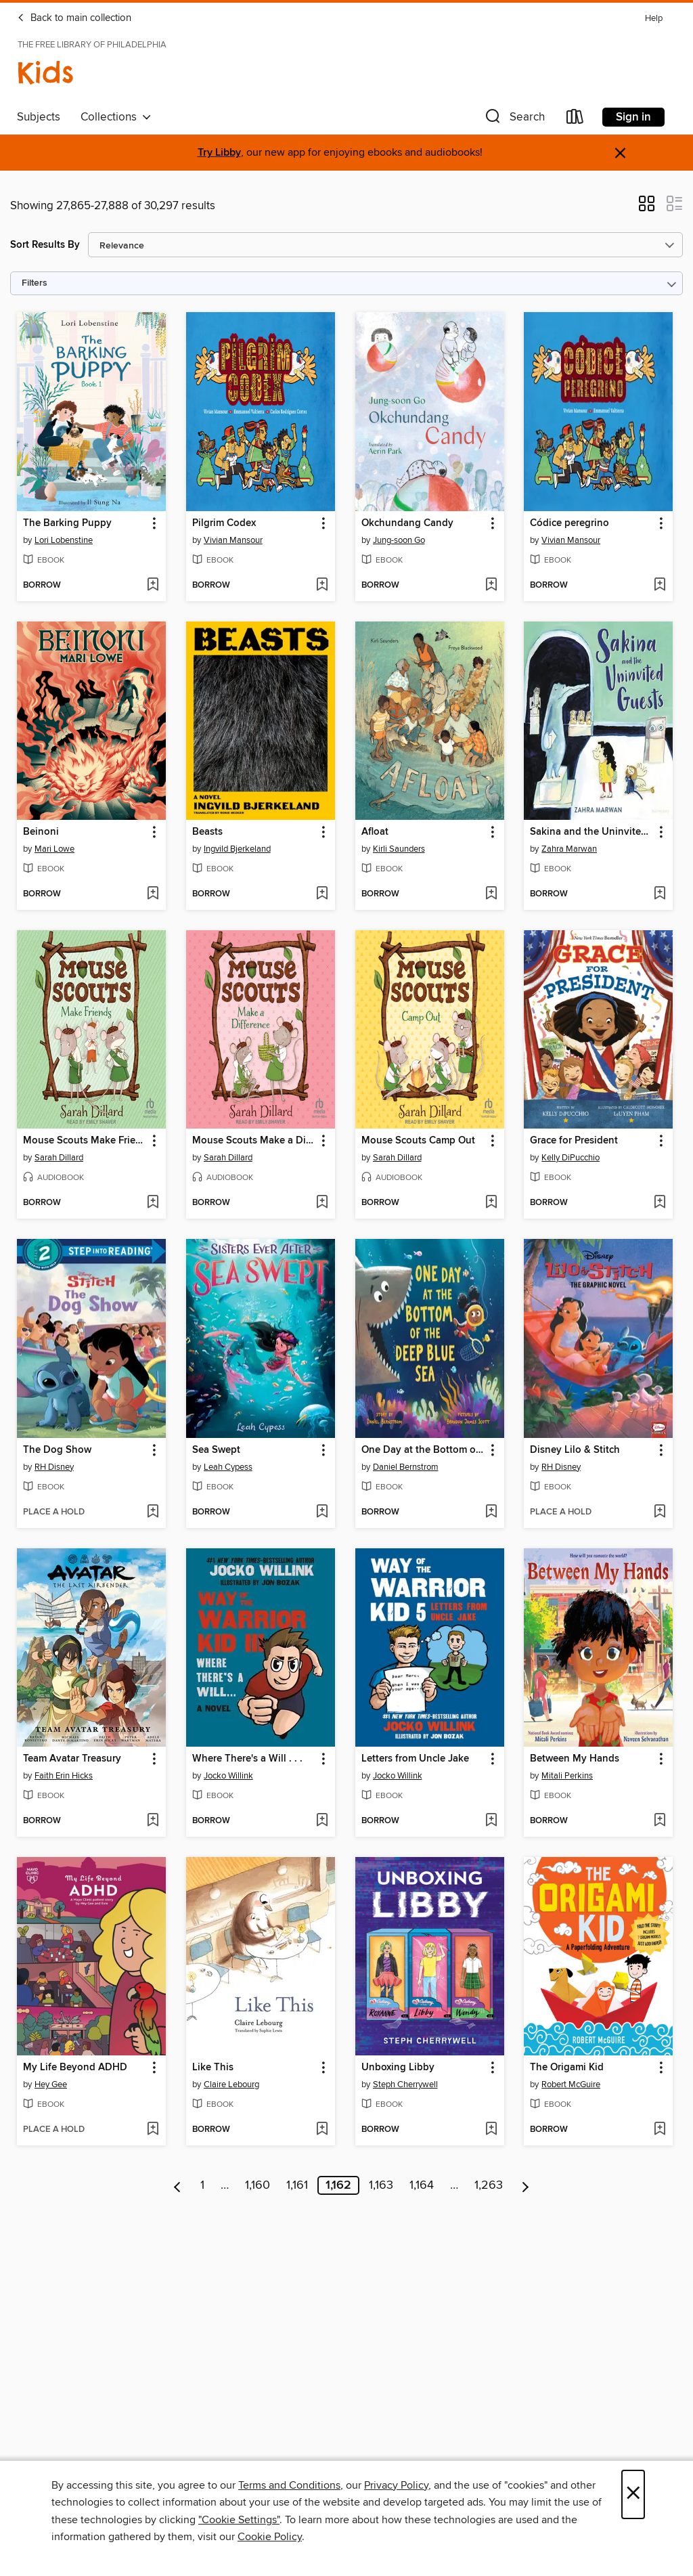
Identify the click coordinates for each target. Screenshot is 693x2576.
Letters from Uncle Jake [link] (415, 1759)
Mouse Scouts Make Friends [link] (85, 1141)
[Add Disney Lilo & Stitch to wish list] (659, 1512)
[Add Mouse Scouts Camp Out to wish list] (491, 1203)
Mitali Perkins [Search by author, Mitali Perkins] (567, 1775)
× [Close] (633, 2494)
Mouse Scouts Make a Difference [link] (254, 1141)
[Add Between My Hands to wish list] (659, 1821)
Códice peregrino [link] (569, 523)
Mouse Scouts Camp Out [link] (418, 1141)
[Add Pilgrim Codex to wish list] (321, 585)
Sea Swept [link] (216, 1450)
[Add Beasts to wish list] (321, 894)
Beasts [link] (207, 832)
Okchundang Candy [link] (407, 523)
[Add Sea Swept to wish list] (321, 1512)
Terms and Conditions (289, 2485)
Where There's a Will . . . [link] (247, 1759)
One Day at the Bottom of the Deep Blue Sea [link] (423, 1450)
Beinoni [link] (41, 832)
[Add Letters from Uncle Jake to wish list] (491, 1821)
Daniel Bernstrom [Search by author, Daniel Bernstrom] (406, 1467)
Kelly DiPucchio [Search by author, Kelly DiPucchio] (570, 1157)
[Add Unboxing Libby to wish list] (491, 2130)
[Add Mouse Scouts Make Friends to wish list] (152, 1203)
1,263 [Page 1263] (488, 2185)
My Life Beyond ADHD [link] (75, 2067)
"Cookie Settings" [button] (239, 2520)
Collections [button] (116, 117)
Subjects (38, 117)
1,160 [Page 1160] (257, 2185)
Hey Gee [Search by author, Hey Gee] (51, 2084)
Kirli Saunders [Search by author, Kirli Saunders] (399, 849)
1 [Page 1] (202, 2185)
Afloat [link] (374, 832)
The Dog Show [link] (57, 1450)
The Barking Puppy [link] (67, 523)
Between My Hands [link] (574, 1759)
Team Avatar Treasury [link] (72, 1759)
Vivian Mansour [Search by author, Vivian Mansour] (233, 540)
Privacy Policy (396, 2485)
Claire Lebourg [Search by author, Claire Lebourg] (231, 2084)
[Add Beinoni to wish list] (152, 894)
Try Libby (219, 153)
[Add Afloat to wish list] (491, 894)
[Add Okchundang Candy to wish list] (491, 585)
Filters (34, 283)
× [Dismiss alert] (620, 153)
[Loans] (575, 119)
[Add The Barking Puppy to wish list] (152, 585)
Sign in (633, 117)
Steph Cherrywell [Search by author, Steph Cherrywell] (405, 2084)
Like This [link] (212, 2067)
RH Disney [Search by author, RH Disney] (54, 1467)
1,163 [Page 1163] (381, 2185)
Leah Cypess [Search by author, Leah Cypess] (228, 1467)
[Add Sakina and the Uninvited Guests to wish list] (659, 894)
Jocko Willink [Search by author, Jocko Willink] (228, 1775)
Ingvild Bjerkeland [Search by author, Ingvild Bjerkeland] (237, 849)
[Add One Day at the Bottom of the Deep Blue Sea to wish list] (491, 1512)
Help (654, 19)
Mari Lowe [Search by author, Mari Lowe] (54, 849)
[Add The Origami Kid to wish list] (659, 2130)
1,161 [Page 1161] (297, 2185)
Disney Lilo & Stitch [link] (575, 1450)
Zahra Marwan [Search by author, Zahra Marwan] (569, 849)
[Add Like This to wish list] (321, 2130)
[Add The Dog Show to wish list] (152, 1512)
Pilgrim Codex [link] (224, 523)
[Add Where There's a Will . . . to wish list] (321, 1821)
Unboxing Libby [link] (397, 2067)
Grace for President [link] (574, 1141)
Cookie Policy (270, 2537)
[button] (513, 119)
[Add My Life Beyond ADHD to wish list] (152, 2130)
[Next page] (525, 2185)
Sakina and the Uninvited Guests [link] (592, 832)
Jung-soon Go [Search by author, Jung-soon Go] (399, 540)
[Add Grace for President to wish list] (659, 1203)
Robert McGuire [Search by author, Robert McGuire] (570, 2084)
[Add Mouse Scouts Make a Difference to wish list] (321, 1203)
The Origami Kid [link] (567, 2067)
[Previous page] (177, 2185)
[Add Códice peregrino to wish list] (659, 585)
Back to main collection (74, 18)
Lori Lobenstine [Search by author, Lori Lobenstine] (64, 540)
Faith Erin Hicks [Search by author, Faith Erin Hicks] (64, 1775)
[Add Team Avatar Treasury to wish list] (152, 1821)
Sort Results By (45, 244)
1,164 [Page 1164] (421, 2185)
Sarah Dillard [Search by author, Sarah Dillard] (59, 1157)
